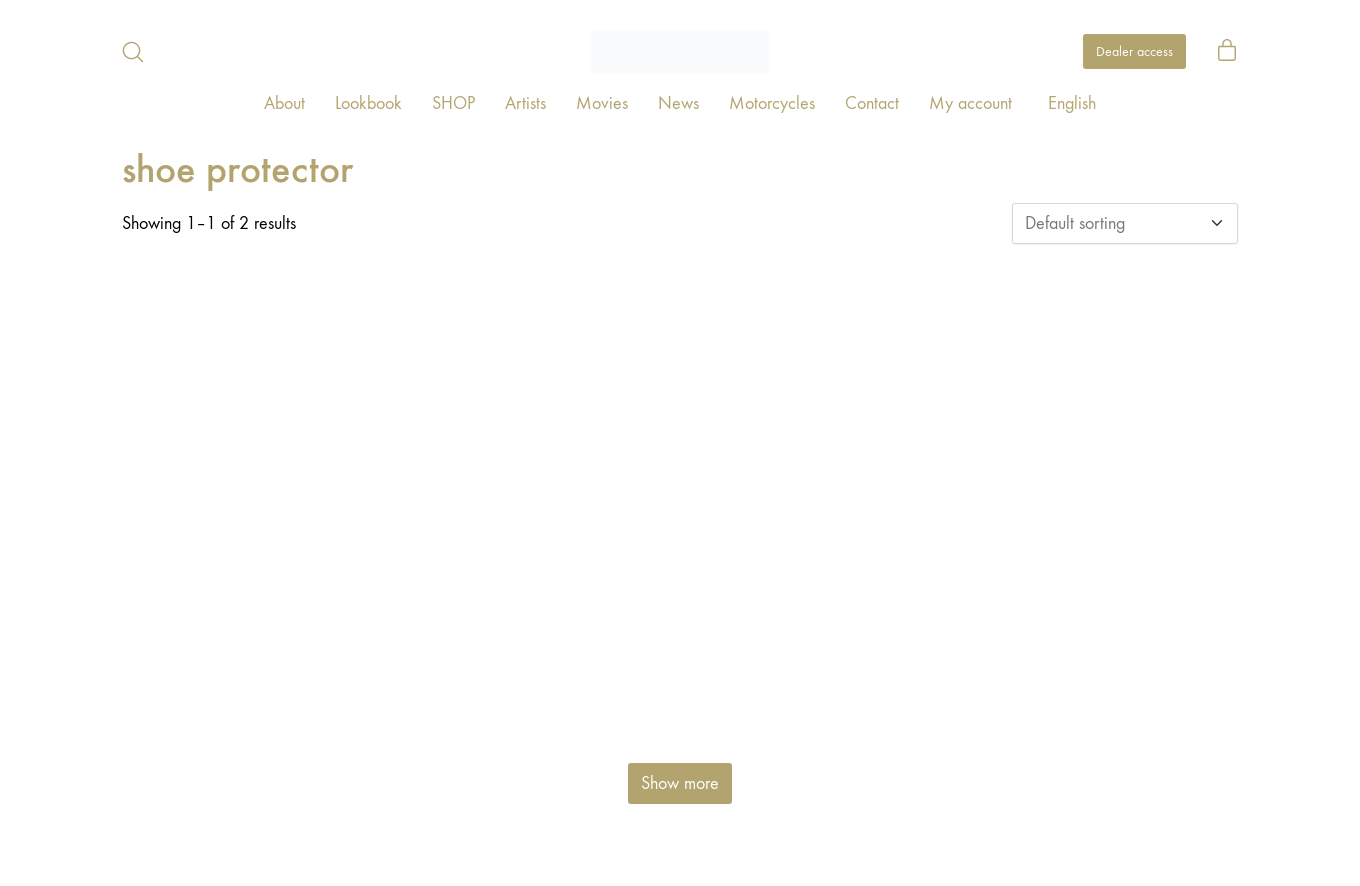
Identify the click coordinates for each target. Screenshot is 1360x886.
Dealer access (1134, 51)
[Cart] (1227, 52)
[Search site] (133, 52)
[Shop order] (1125, 223)
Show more (680, 783)
